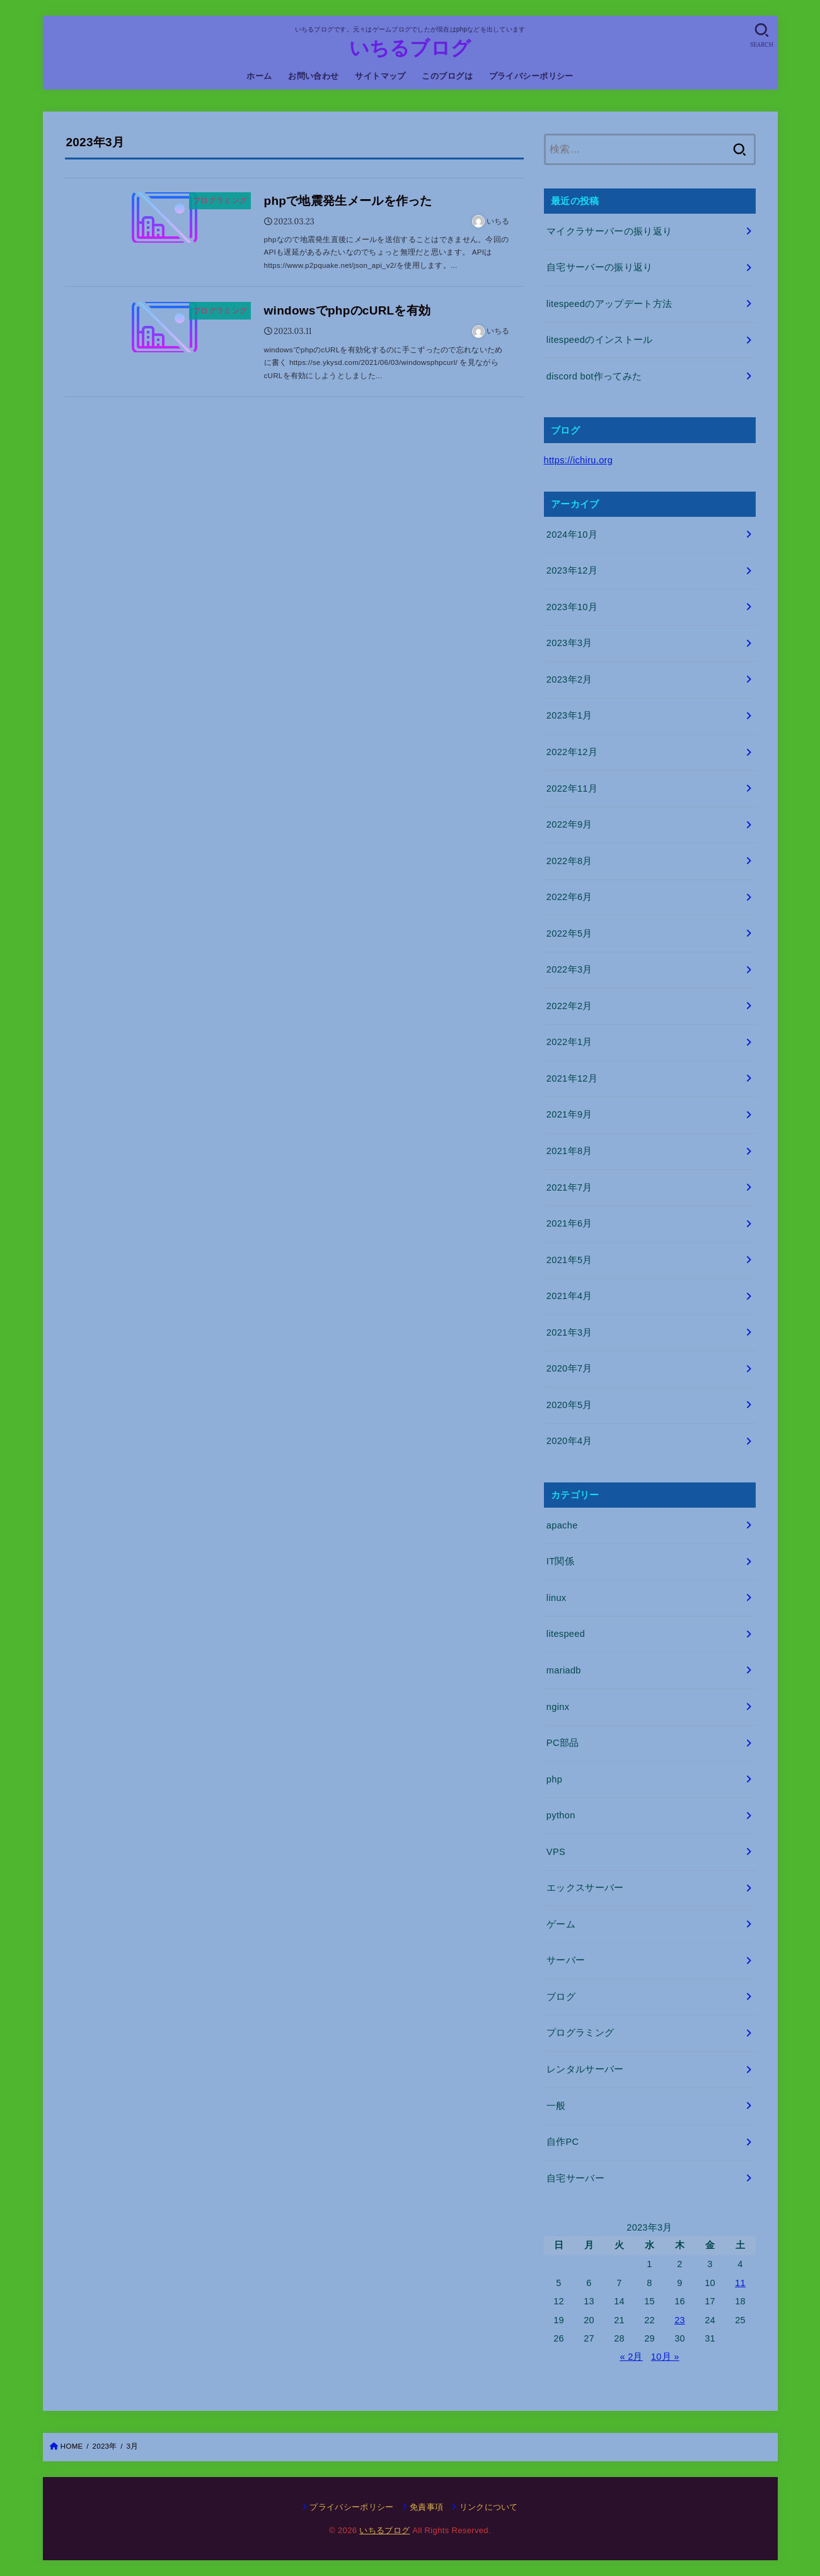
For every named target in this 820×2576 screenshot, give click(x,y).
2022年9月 (569, 824)
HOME (72, 2446)
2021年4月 (569, 1296)
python (560, 1815)
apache (562, 1525)
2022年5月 (569, 933)
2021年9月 (569, 1114)
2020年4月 (569, 1441)
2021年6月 (569, 1223)
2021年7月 (569, 1187)
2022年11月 (572, 788)
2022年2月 (569, 1006)
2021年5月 (569, 1260)
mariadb (563, 1670)
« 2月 (631, 2357)
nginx (557, 1707)
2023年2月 (569, 679)
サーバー (565, 1960)
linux (556, 1598)
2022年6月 (569, 897)
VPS (555, 1852)
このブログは (447, 76)
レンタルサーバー (585, 2069)
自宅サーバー (575, 2178)
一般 (556, 2106)
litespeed (565, 1634)
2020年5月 (569, 1405)
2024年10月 (572, 534)
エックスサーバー (585, 1888)
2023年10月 (572, 607)
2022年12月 (572, 752)
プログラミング (580, 2033)
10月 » (665, 2357)
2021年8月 (569, 1151)
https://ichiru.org (578, 460)
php (554, 1779)
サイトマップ (380, 76)
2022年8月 (569, 861)
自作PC (562, 2142)
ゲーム (560, 1924)
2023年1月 (569, 715)
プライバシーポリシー (531, 76)
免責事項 (426, 2507)
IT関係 (560, 1561)
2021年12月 (572, 1078)
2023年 (105, 2446)
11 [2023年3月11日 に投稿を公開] (740, 2283)
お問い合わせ (313, 76)
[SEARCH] (762, 35)
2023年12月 (572, 570)
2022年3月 (569, 969)
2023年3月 (569, 643)
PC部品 (562, 1743)
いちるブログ (410, 48)
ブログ (560, 1997)
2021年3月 (569, 1332)
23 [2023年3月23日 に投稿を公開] (679, 2320)
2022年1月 (569, 1042)
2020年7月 (569, 1368)
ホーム (259, 76)
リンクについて (488, 2507)
